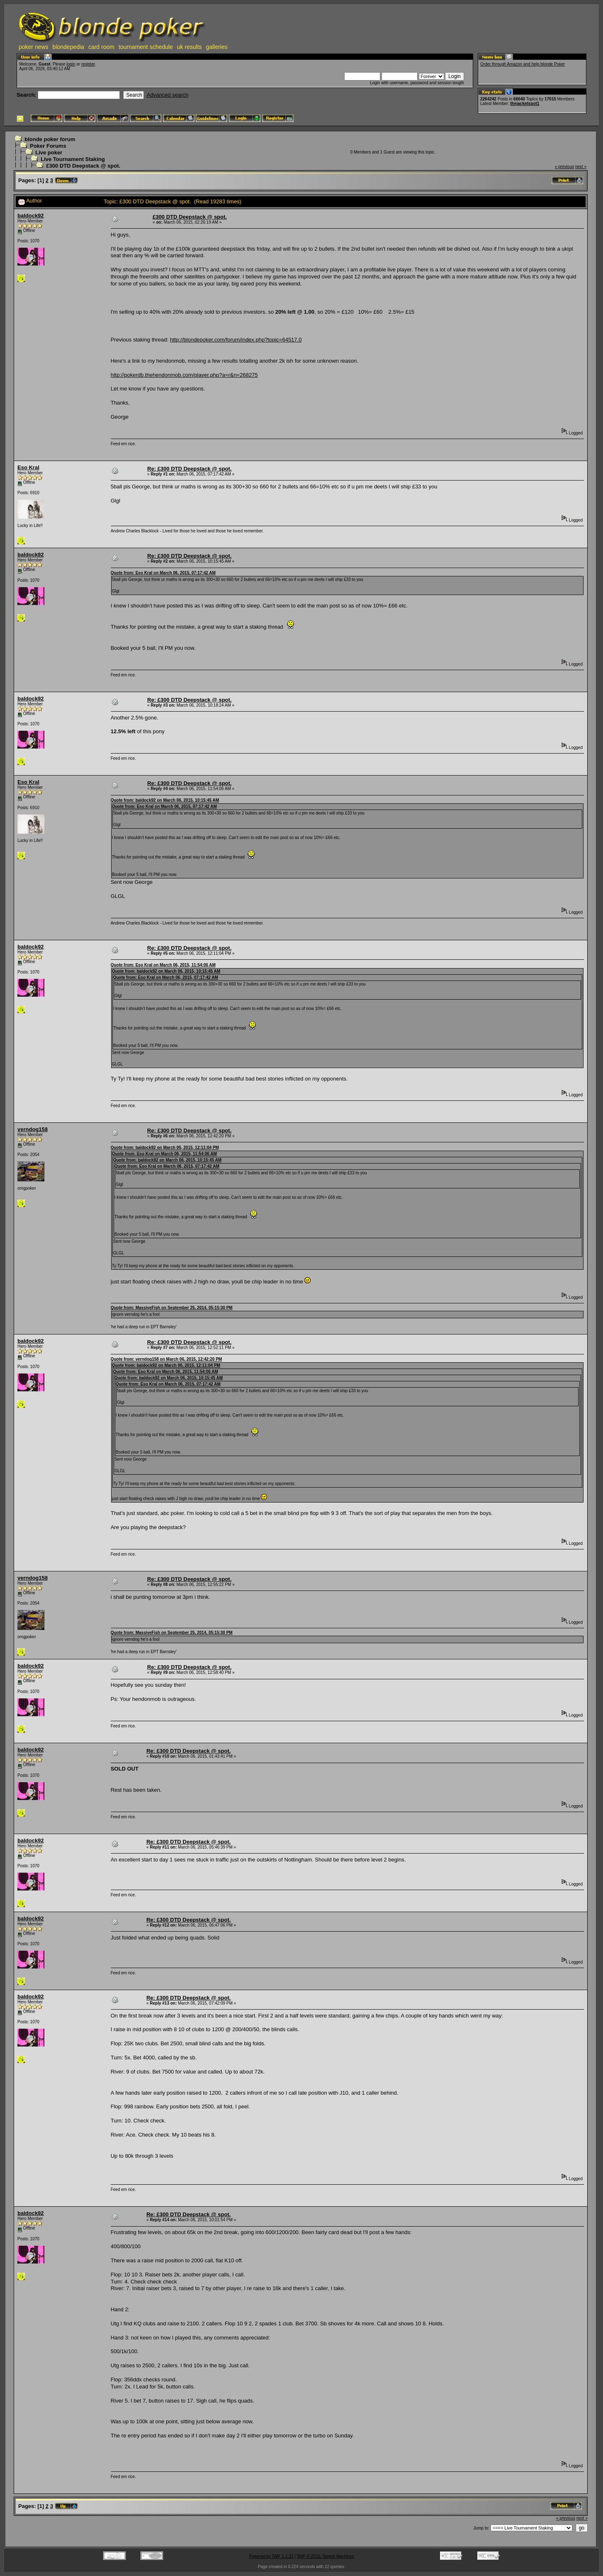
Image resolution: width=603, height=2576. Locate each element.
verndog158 (32, 1129)
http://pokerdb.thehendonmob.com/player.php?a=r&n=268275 (184, 375)
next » (580, 166)
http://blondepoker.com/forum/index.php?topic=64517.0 (236, 340)
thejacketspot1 (524, 103)
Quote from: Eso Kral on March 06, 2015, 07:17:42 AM (163, 573)
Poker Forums (48, 146)
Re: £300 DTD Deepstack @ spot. (189, 469)
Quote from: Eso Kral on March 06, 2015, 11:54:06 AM (163, 965)
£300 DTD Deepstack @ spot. (83, 166)
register (88, 64)
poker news (34, 47)
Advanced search (167, 95)
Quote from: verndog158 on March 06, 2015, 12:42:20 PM (166, 1359)
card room (101, 47)
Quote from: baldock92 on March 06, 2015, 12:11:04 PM (165, 1147)
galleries (217, 47)
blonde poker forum (49, 139)
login (70, 64)
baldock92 (30, 215)
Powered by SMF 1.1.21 (271, 2556)
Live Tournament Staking (73, 159)
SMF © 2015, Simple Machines (325, 2556)
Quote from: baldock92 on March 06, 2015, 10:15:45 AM (165, 800)
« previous (564, 166)
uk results (189, 47)
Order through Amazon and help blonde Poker (522, 64)
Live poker (48, 152)
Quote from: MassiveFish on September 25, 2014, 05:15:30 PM (172, 1307)
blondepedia (68, 47)
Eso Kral (28, 467)
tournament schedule (146, 47)
